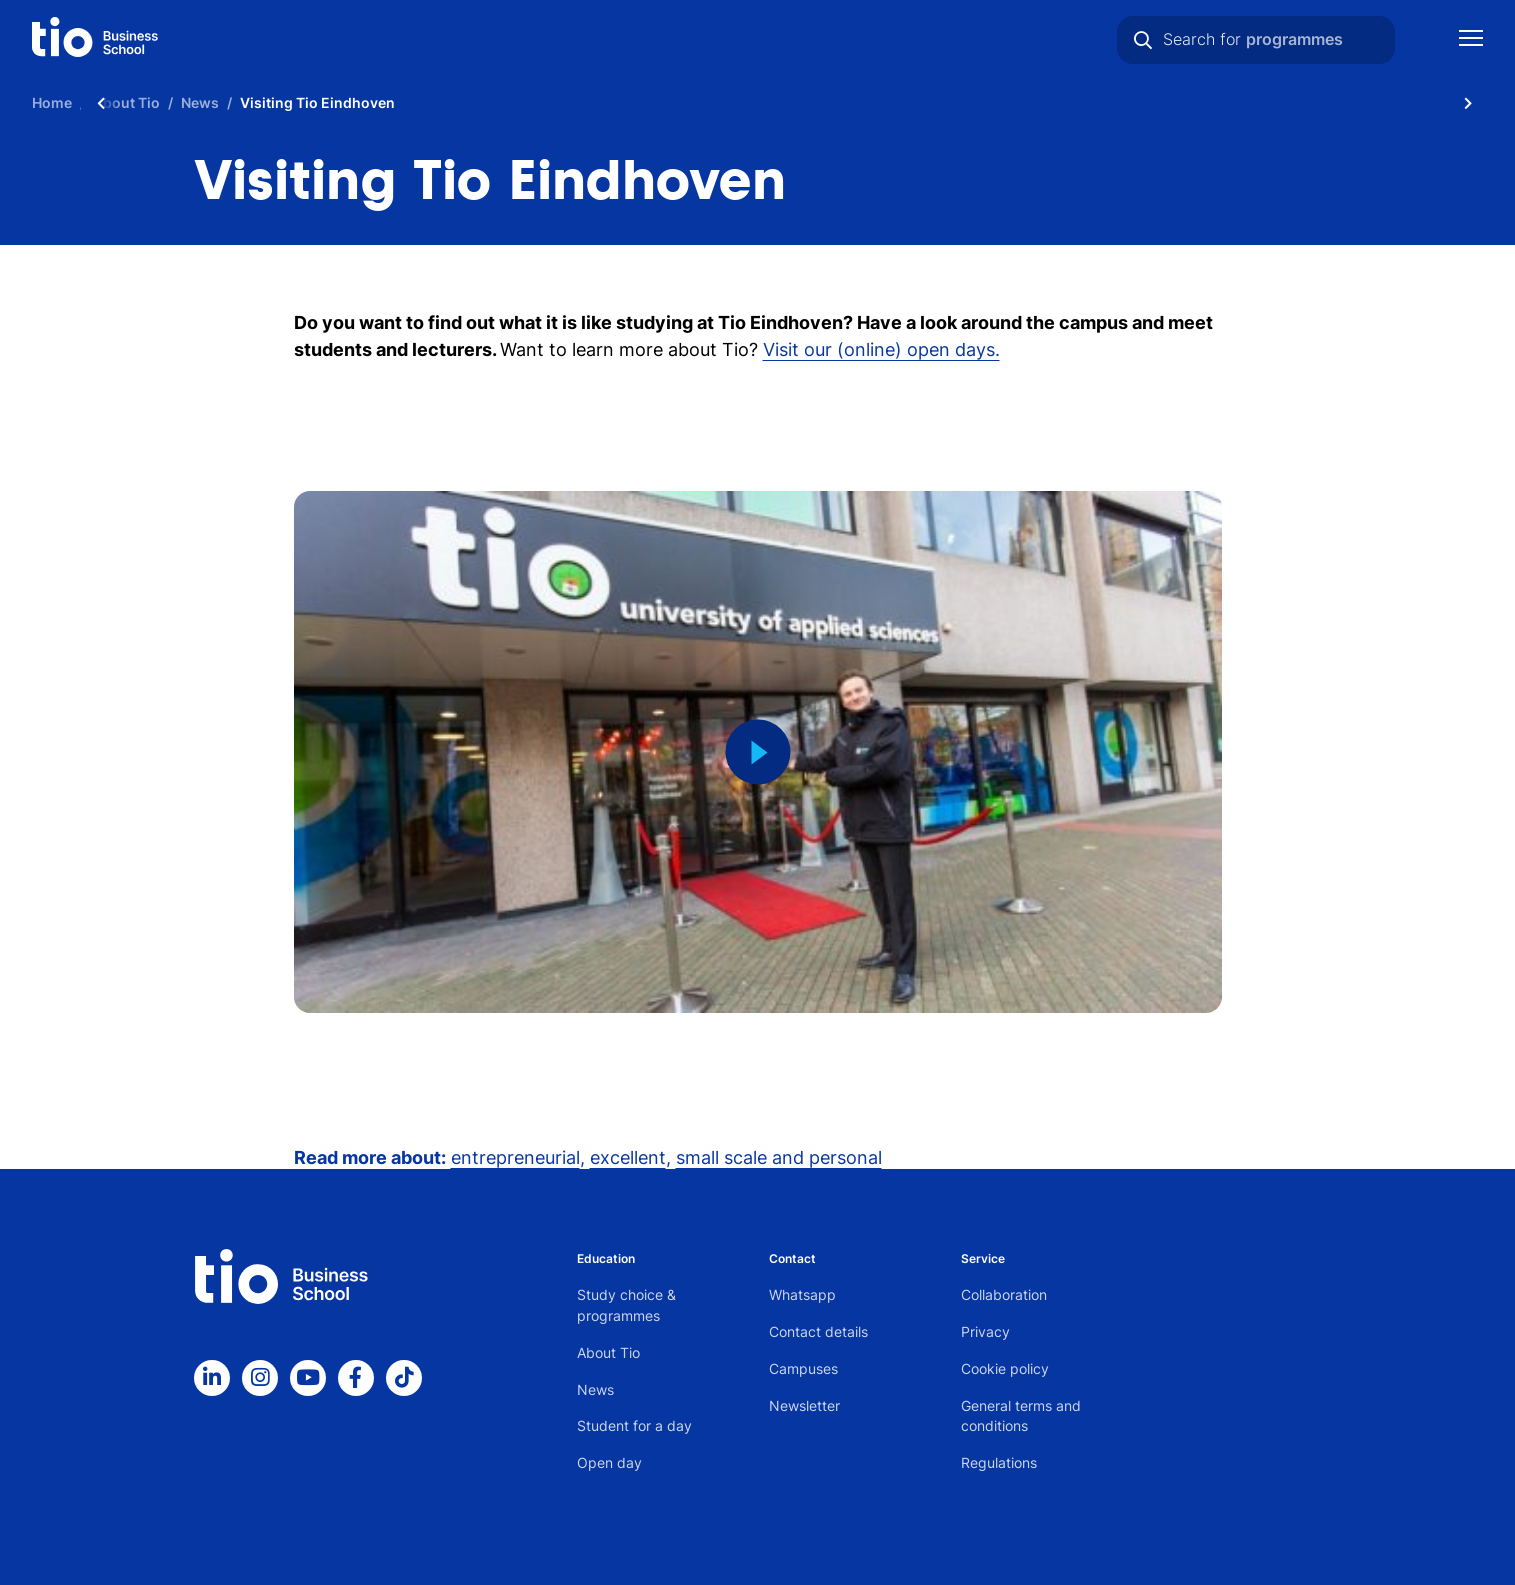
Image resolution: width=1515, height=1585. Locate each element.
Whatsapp (802, 1294)
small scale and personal (779, 1157)
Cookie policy (1005, 1368)
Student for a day (634, 1425)
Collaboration (1004, 1294)
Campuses (803, 1368)
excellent (628, 1157)
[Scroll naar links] (101, 102)
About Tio (608, 1352)
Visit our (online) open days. (881, 349)
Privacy (985, 1331)
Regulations (999, 1462)
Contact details (818, 1331)
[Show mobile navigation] (1471, 40)
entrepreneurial (515, 1157)
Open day (609, 1462)
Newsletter (804, 1405)
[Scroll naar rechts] (1468, 102)
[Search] (1143, 40)
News (595, 1389)
